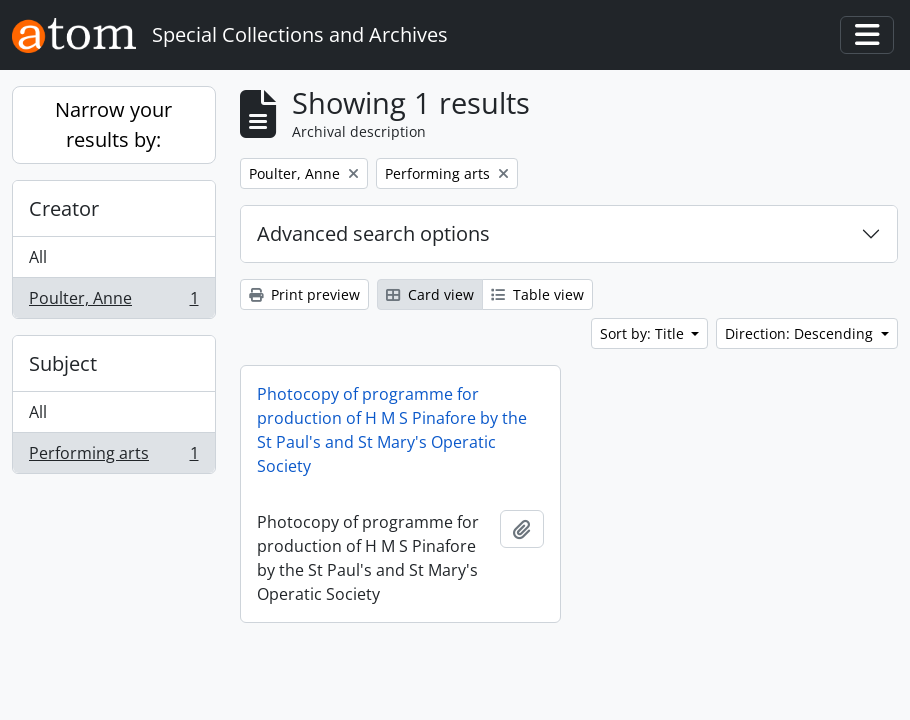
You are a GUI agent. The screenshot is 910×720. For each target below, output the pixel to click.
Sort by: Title (644, 333)
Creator (64, 208)
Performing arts (113, 457)
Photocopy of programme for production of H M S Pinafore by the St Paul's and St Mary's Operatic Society (392, 430)
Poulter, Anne (113, 302)
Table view (537, 294)
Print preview (304, 294)
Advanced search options (373, 233)
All (38, 257)
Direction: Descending (801, 333)
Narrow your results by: (113, 124)
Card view (430, 294)
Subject (63, 363)
